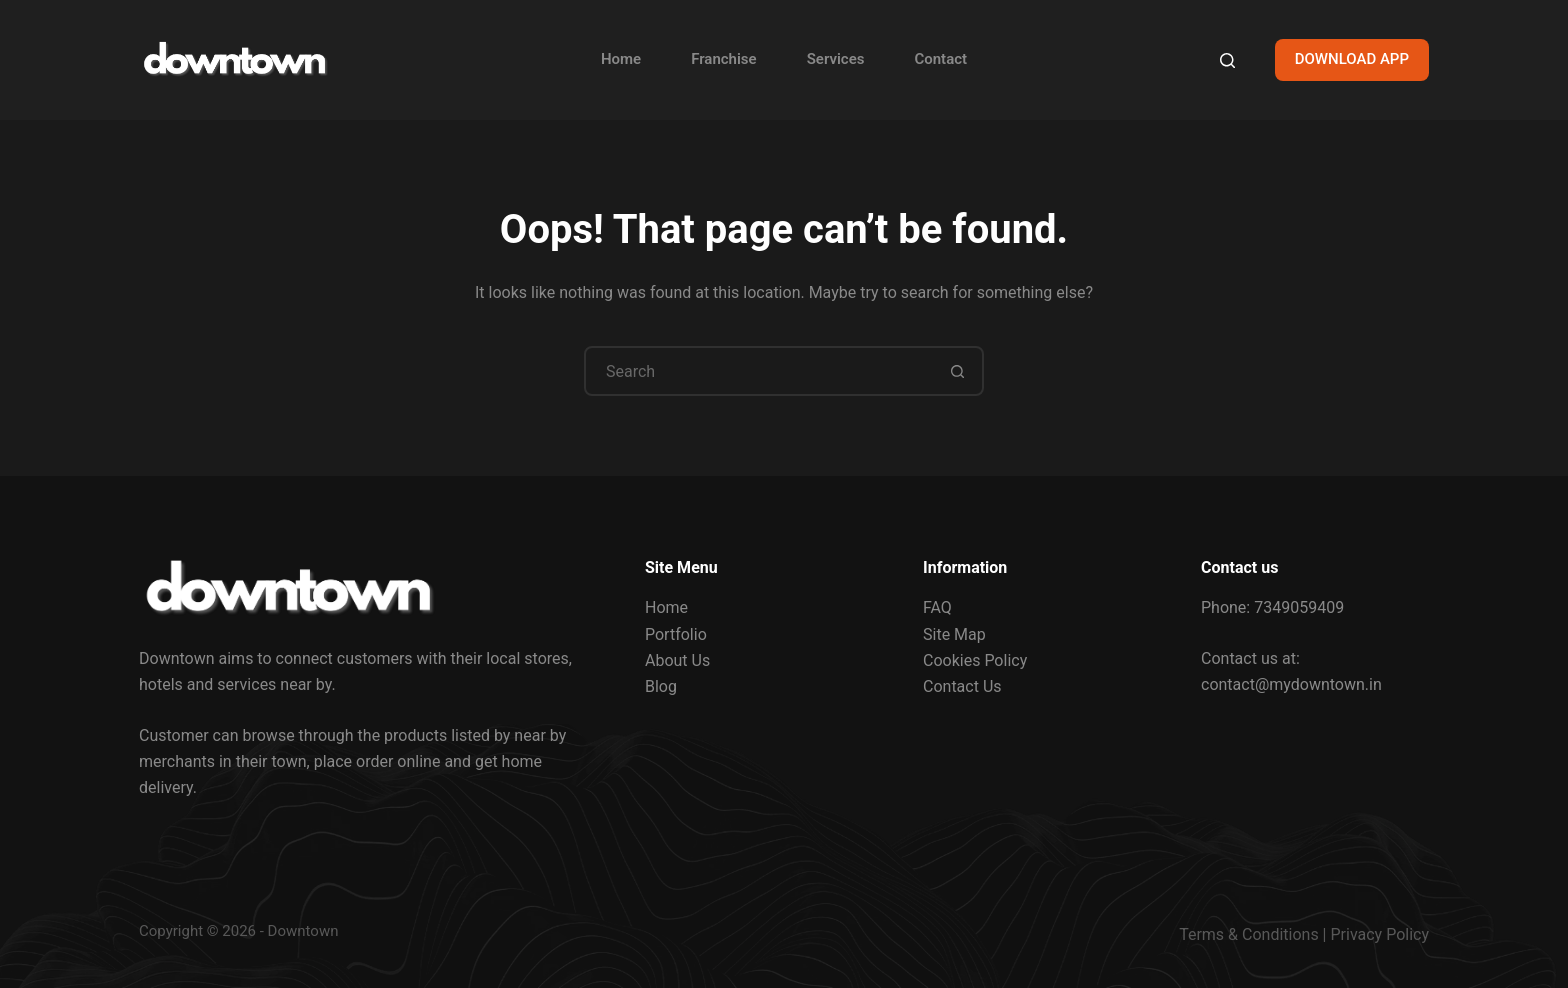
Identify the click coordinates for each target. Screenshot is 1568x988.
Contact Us (962, 686)
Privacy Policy (1380, 934)
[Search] (1227, 60)
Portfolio (676, 634)
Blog (661, 686)
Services (836, 59)
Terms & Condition (1244, 934)
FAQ (937, 607)
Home (621, 59)
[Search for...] (759, 371)
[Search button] (957, 371)
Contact (940, 59)
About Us (677, 660)
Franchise (724, 59)
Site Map (954, 634)
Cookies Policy (975, 660)
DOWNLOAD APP (1352, 59)
